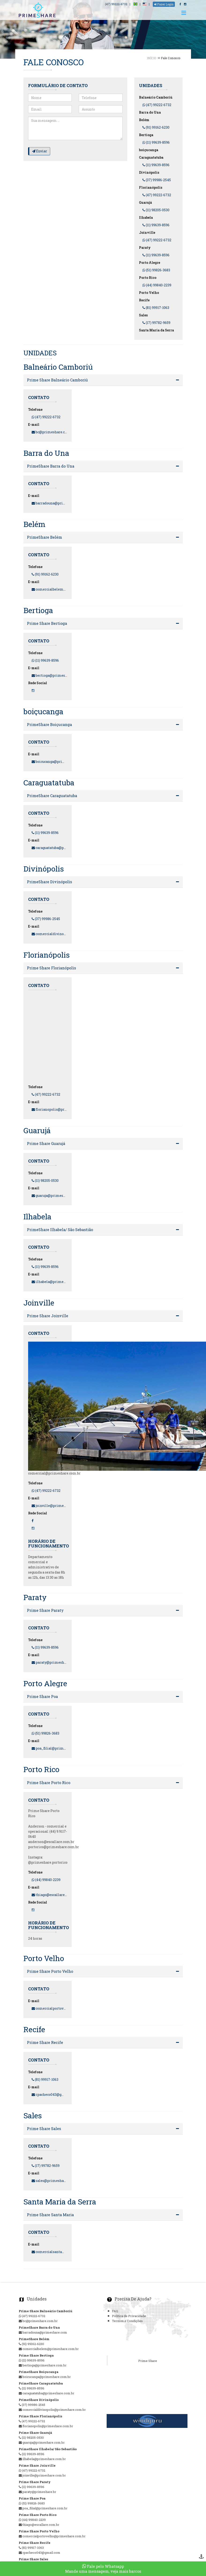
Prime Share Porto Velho (50, 1971)
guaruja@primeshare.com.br (57, 1195)
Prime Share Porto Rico (48, 1782)
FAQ (115, 2311)
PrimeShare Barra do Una (50, 466)
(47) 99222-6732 (116, 4)
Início (151, 58)
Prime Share (147, 2361)
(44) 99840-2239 (156, 285)
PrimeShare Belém (44, 537)
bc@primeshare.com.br (53, 432)
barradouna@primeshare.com (59, 503)
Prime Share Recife (45, 2042)
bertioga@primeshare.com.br (58, 675)
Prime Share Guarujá (46, 1143)
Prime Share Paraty (45, 1610)
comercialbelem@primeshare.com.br (65, 589)
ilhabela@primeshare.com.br (58, 1281)
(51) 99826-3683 (156, 270)
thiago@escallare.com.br (54, 1895)
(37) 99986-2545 (156, 180)
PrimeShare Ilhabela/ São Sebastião (60, 1229)
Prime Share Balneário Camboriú (57, 379)
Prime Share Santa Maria (50, 2214)
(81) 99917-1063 (155, 307)
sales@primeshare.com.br (55, 2180)
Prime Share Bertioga (47, 623)
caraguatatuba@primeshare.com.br (63, 847)
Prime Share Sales (44, 2128)
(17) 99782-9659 (156, 322)
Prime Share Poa (42, 1696)
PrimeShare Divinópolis (49, 881)
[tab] (103, 380)
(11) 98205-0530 (155, 210)
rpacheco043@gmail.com (55, 2094)
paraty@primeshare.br (53, 1662)
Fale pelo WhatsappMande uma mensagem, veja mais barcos (103, 2569)
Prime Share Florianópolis (51, 967)
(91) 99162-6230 (155, 127)
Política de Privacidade (129, 2316)
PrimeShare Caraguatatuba (52, 795)
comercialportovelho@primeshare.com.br (52, 2536)
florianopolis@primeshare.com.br (62, 1109)
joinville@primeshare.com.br (58, 1505)
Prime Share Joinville (47, 1315)
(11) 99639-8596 (156, 142)
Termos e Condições (127, 2321)
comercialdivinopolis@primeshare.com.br (52, 2409)
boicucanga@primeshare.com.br (60, 761)
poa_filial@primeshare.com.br (59, 1748)
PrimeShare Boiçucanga (49, 724)
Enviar (39, 151)
